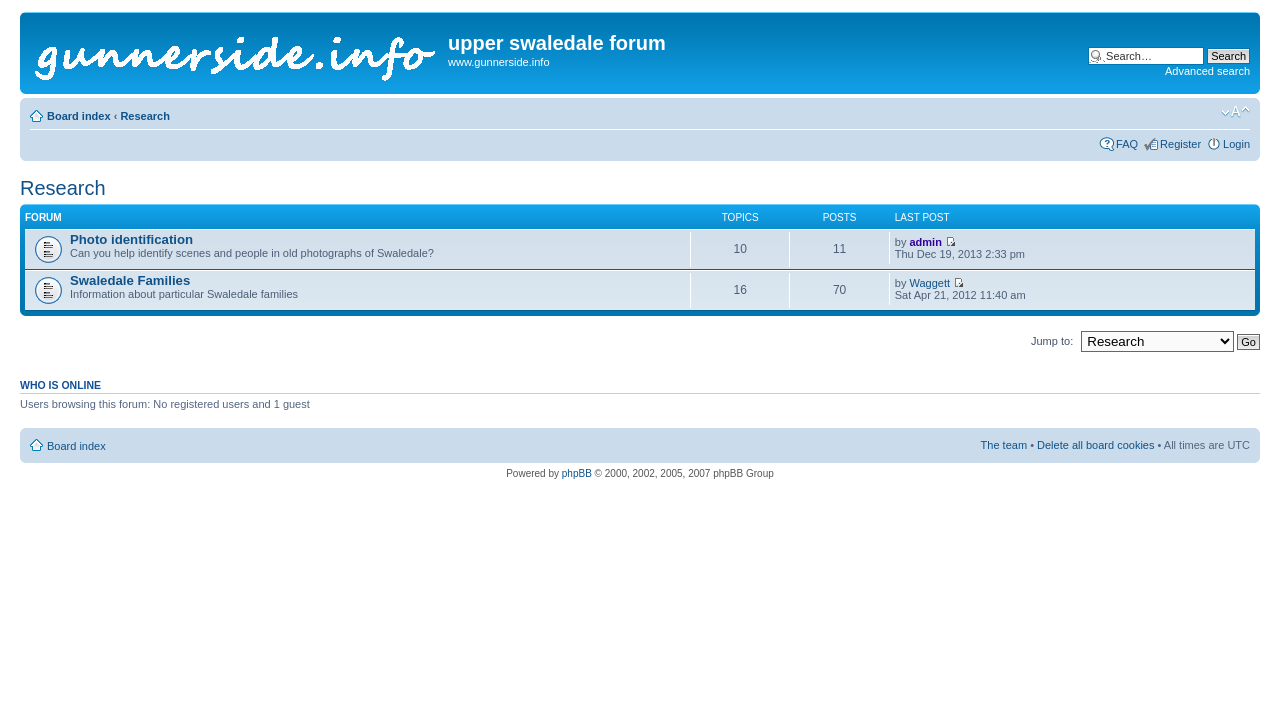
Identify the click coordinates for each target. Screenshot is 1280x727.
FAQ (1127, 144)
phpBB (577, 473)
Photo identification (131, 239)
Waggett (929, 283)
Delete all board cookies (1095, 445)
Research (145, 116)
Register (1180, 144)
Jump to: (1052, 341)
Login (1236, 144)
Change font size (1235, 112)
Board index (79, 116)
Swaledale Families (130, 280)
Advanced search (1207, 71)
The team (1004, 445)
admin (925, 242)
